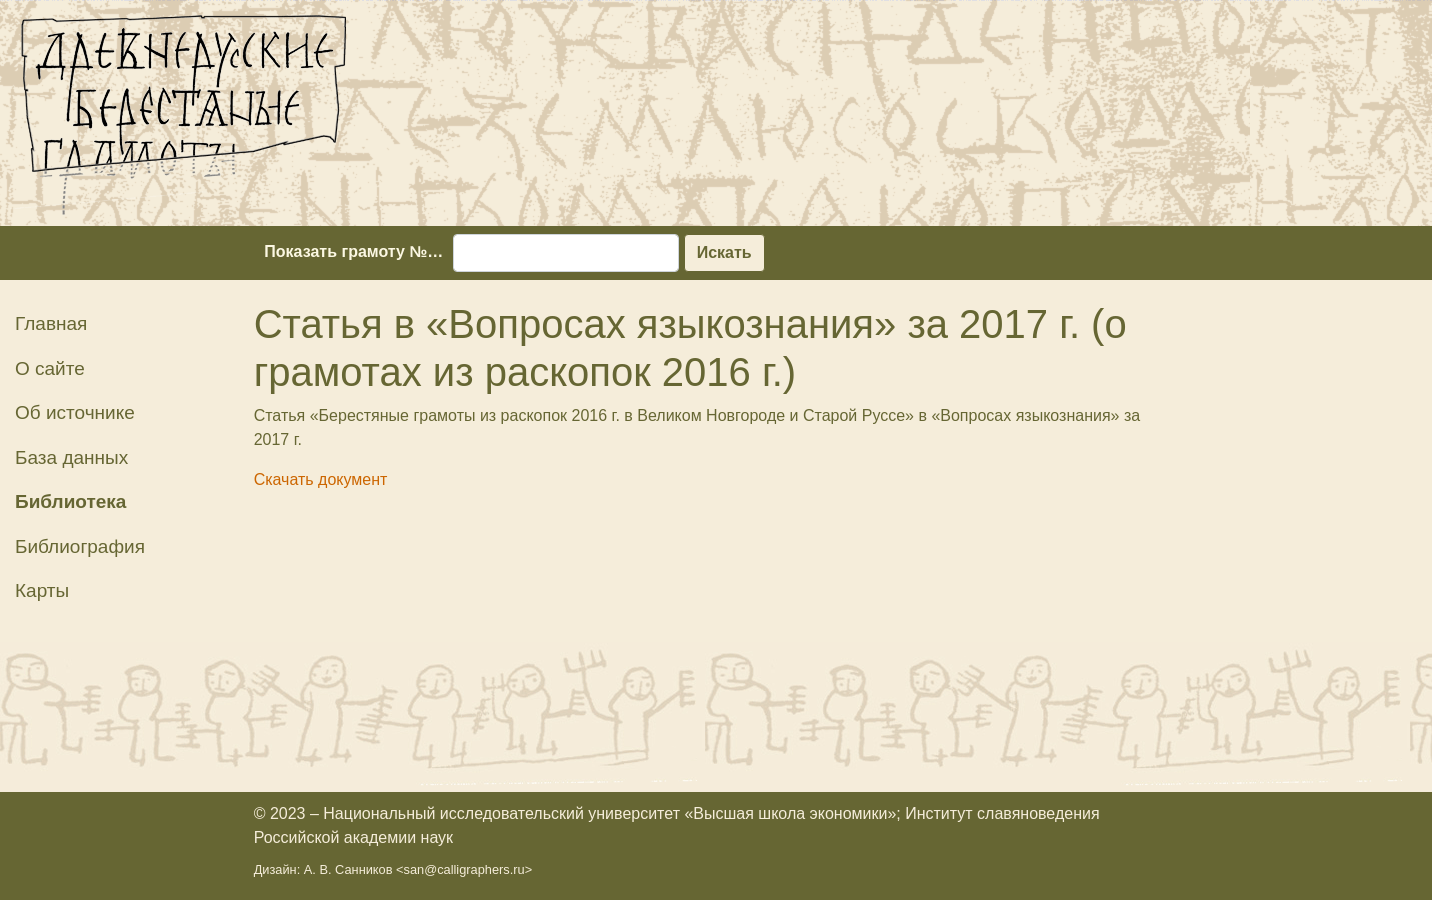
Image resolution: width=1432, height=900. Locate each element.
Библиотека (70, 501)
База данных (71, 457)
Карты (42, 590)
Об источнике (75, 412)
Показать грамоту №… (353, 251)
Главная (51, 323)
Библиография (80, 546)
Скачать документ (321, 479)
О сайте (50, 368)
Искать (724, 252)
